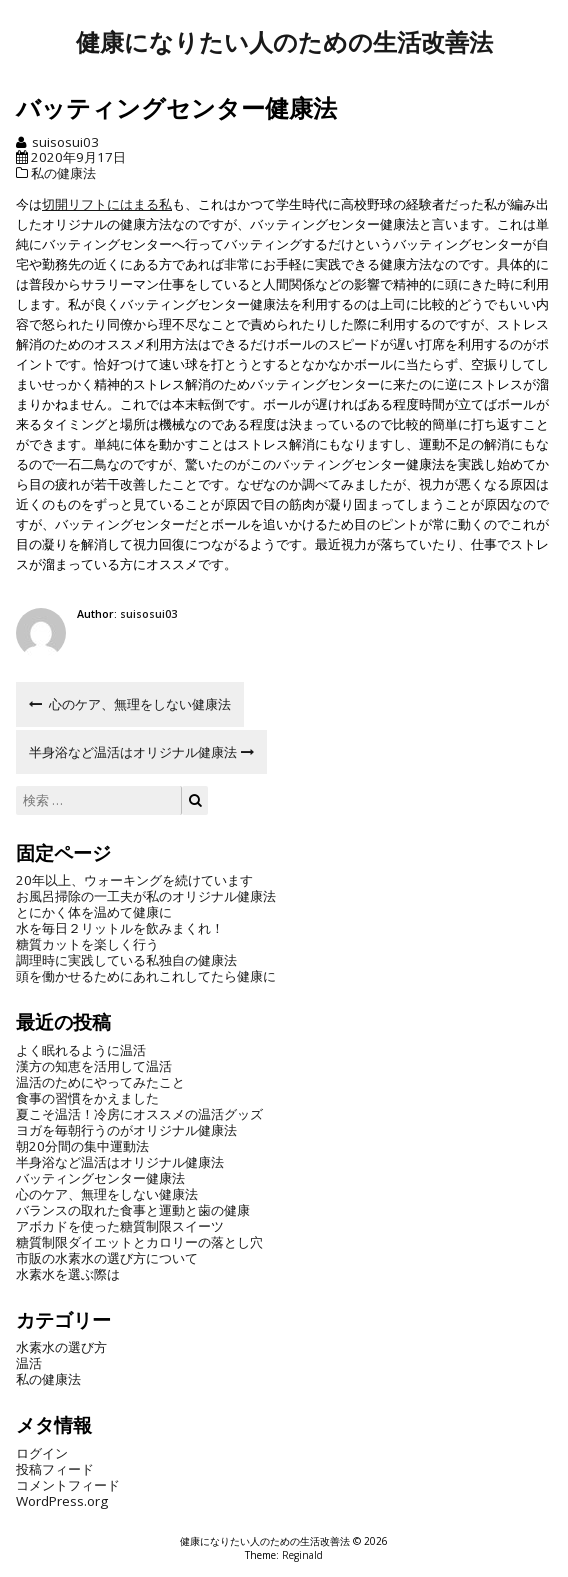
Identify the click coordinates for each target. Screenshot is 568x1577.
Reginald (302, 1555)
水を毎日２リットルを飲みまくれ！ (120, 928)
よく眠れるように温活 (81, 1050)
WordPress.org (62, 1501)
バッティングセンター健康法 (100, 1178)
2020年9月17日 (78, 157)
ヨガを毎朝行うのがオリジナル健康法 (126, 1130)
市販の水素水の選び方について (107, 1258)
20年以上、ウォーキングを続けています (134, 880)
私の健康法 (63, 173)
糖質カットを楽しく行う (87, 944)
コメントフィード (68, 1485)
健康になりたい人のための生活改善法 (284, 42)
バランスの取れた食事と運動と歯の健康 (133, 1210)
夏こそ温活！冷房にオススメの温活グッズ (139, 1114)
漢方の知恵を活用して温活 (94, 1066)
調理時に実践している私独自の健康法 (126, 960)
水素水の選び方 (61, 1347)
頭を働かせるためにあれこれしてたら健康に (146, 976)
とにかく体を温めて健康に (94, 912)
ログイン (42, 1453)
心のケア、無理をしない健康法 (107, 1194)
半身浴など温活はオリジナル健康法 (120, 1162)
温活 (29, 1363)
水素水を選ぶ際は (68, 1274)
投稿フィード (55, 1469)
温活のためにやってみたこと (100, 1082)
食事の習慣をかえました (87, 1098)
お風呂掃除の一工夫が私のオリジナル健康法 (146, 896)
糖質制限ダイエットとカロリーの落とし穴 (139, 1242)
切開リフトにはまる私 (107, 204)
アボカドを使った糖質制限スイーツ (120, 1226)
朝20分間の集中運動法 (82, 1146)
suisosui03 (65, 142)
